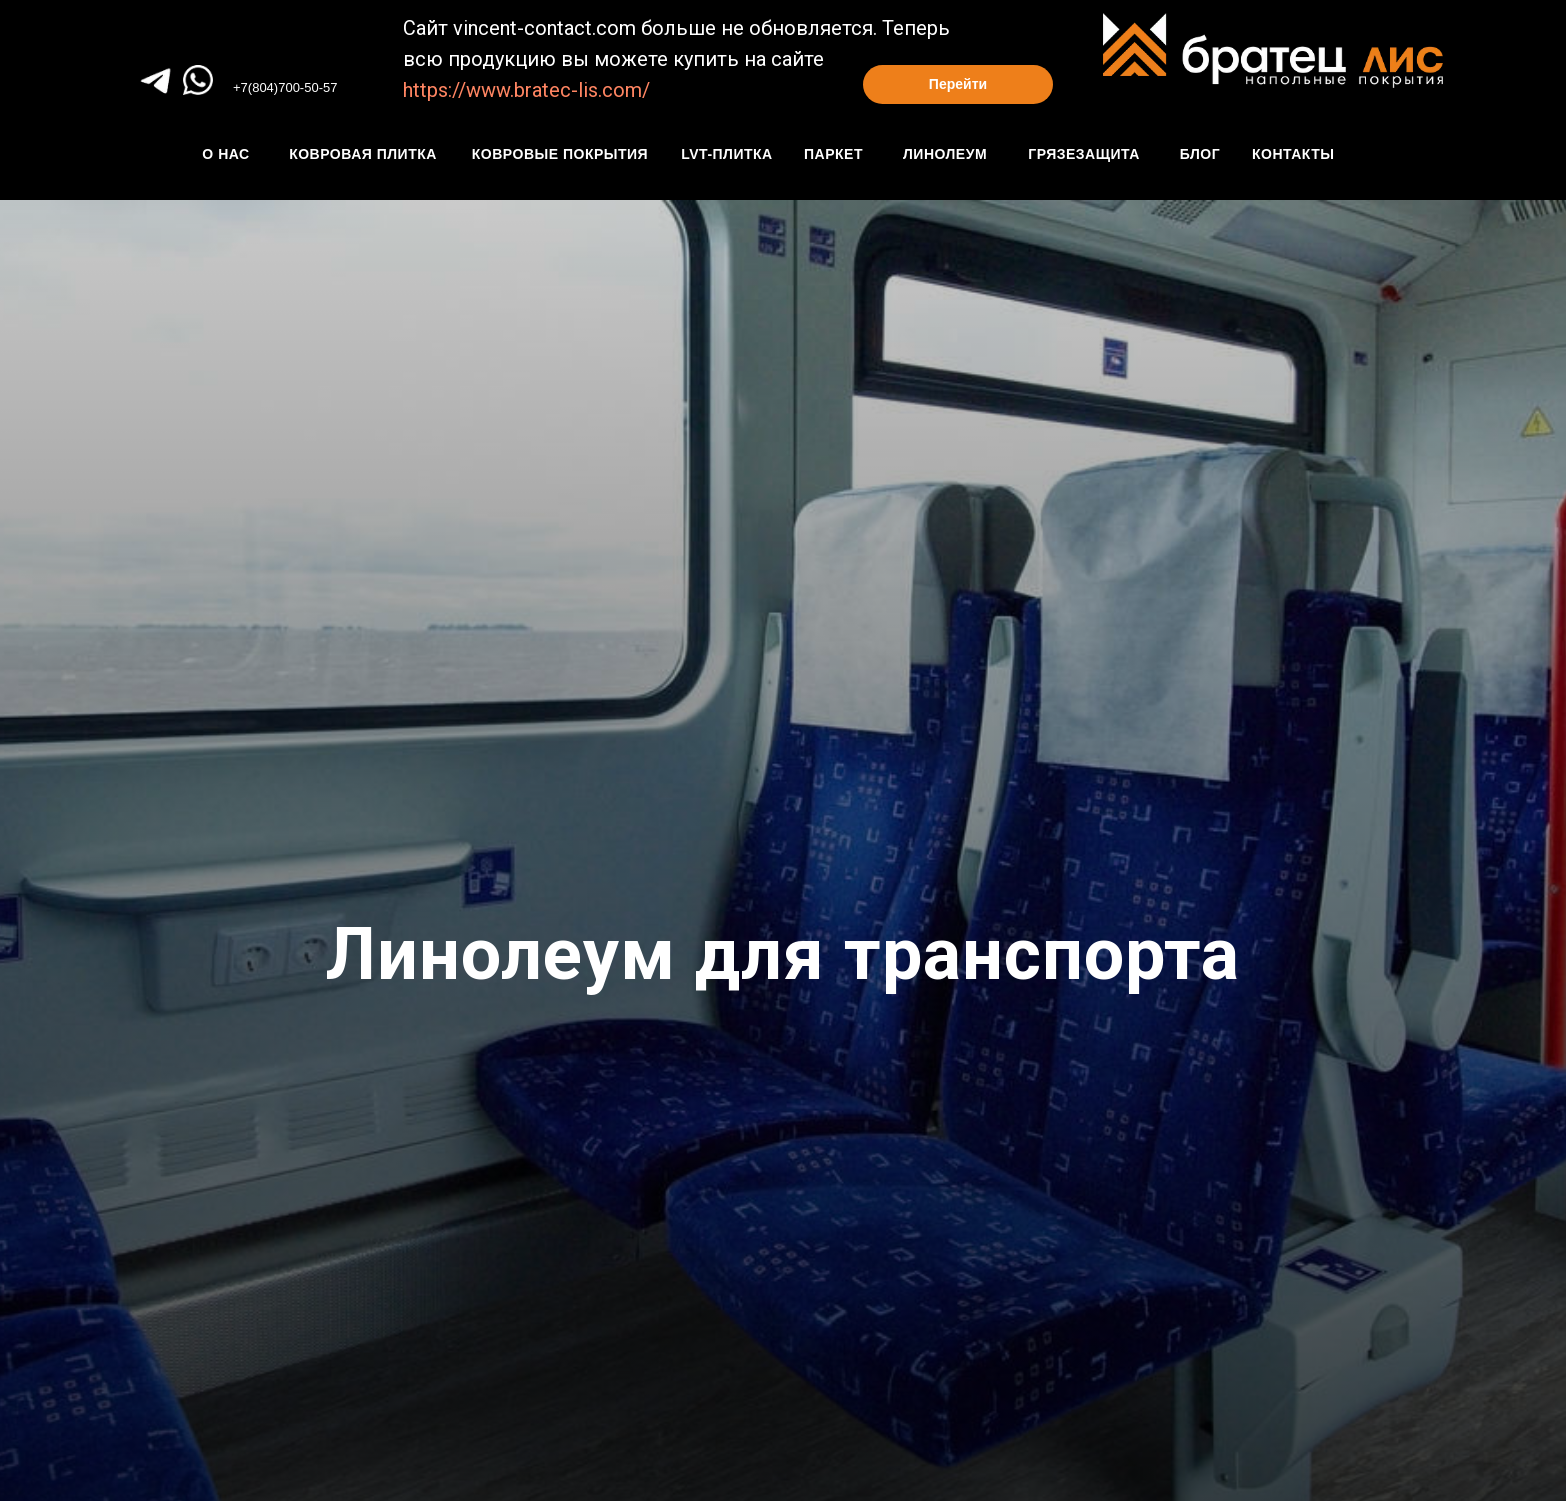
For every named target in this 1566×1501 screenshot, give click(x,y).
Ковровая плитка (363, 154)
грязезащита (1084, 154)
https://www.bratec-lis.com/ (526, 90)
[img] (198, 80)
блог (1200, 154)
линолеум (945, 154)
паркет (833, 154)
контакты (1293, 154)
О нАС (225, 154)
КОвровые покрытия (560, 154)
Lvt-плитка (726, 154)
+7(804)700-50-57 (285, 87)
